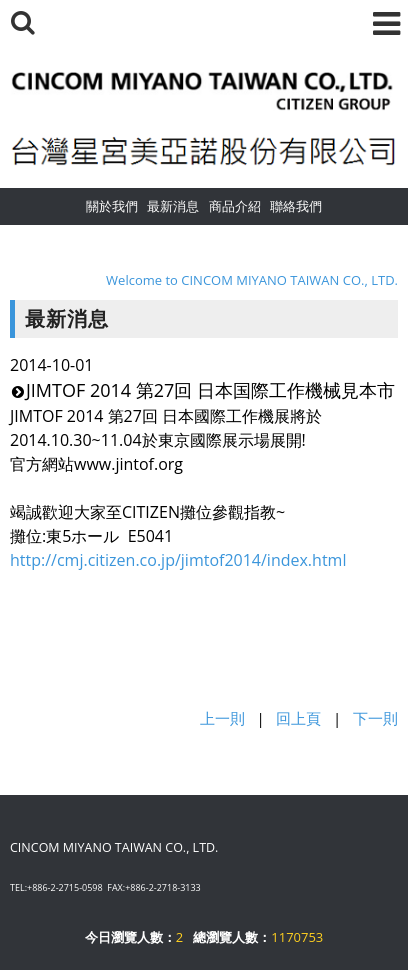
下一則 (375, 718)
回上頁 (298, 718)
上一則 (222, 718)
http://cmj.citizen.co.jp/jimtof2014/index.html (178, 560)
